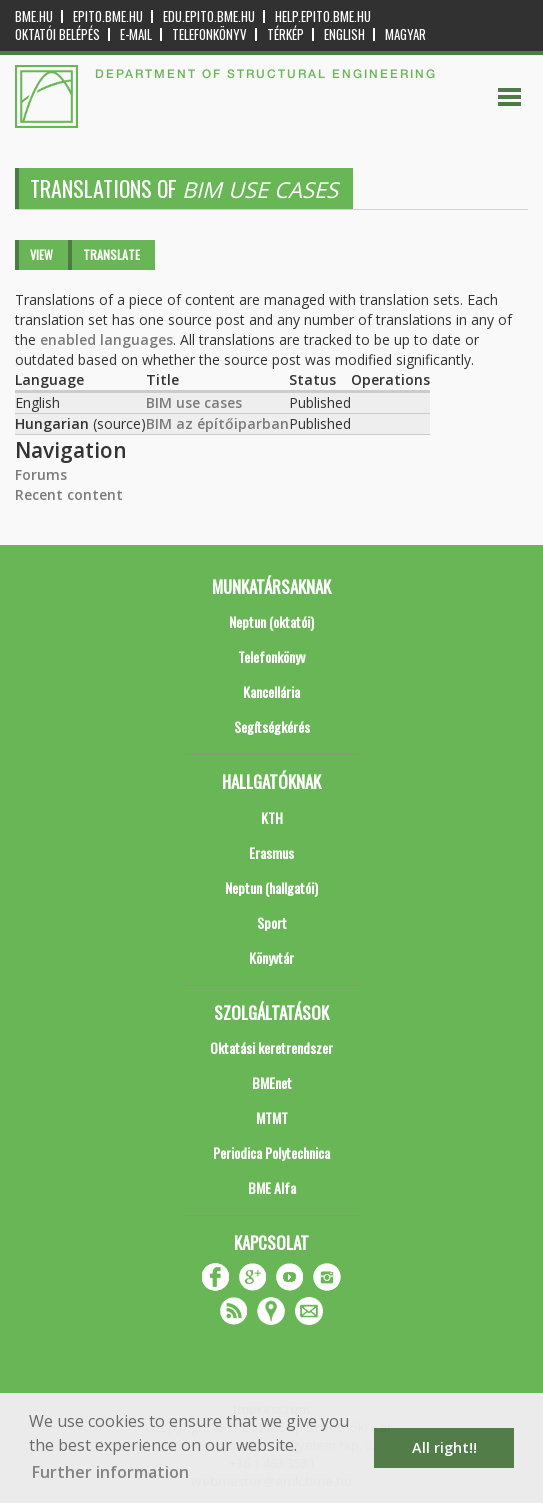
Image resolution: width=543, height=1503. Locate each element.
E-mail (136, 34)
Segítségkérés (272, 726)
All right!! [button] (444, 1447)
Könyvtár (271, 957)
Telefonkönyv (209, 34)
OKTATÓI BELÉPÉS (57, 34)
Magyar (405, 34)
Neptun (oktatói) (271, 621)
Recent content (69, 494)
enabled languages (106, 339)
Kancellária (271, 691)
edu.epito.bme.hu (209, 16)
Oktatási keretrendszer (271, 1047)
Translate (111, 254)
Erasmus (271, 852)
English (344, 34)
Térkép (285, 34)
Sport (272, 922)
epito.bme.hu (108, 16)
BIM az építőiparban (217, 423)
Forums (41, 474)
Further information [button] (110, 1472)
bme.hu (34, 16)
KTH (272, 817)
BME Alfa (272, 1187)
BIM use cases (194, 402)
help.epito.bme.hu (323, 16)
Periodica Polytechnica (271, 1152)
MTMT (272, 1117)
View (41, 254)
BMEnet (272, 1082)
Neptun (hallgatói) (271, 887)
